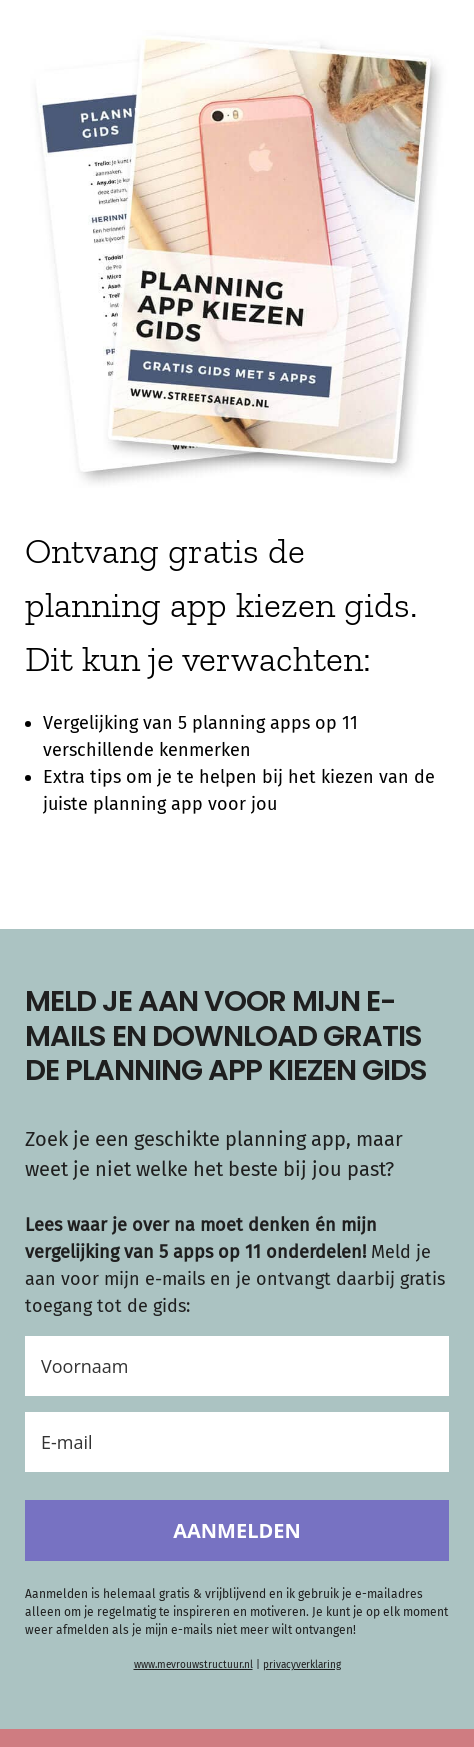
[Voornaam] (237, 1366)
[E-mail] (237, 1442)
